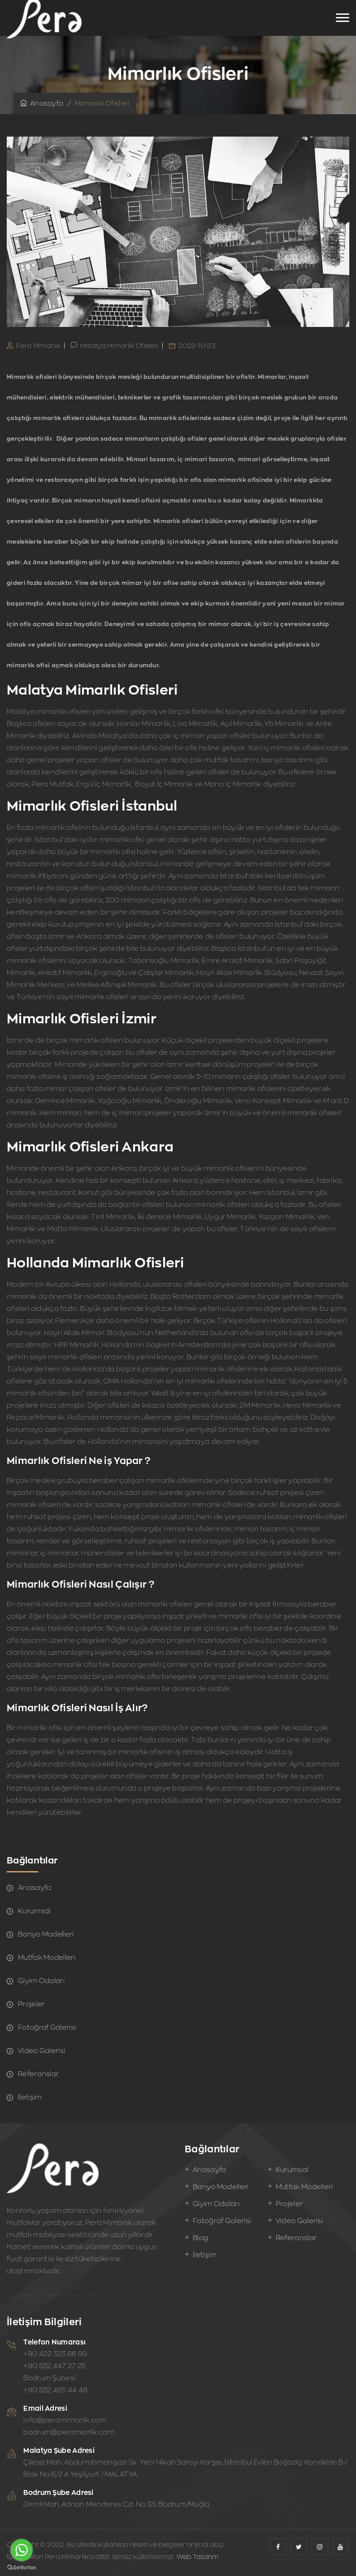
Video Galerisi (41, 2050)
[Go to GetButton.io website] (21, 2567)
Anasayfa (41, 103)
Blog (200, 2237)
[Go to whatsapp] (21, 2550)
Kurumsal (34, 1911)
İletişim (30, 2097)
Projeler (31, 2004)
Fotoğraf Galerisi (47, 2027)
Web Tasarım (197, 2556)
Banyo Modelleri (46, 1934)
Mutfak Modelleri (46, 1957)
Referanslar (38, 2074)
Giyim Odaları (41, 1980)
